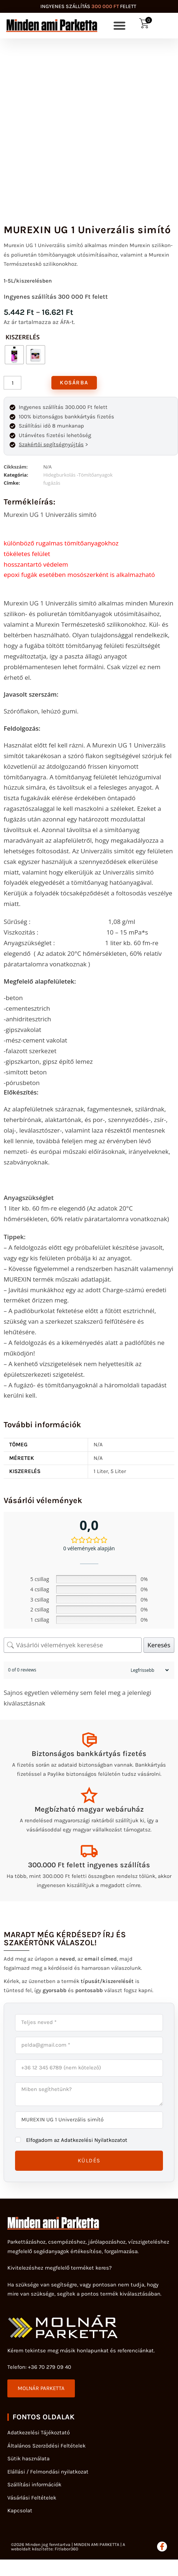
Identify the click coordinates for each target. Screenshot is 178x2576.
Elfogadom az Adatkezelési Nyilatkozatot (76, 2140)
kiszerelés (23, 337)
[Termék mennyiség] (12, 382)
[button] (120, 26)
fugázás (51, 483)
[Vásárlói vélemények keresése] (73, 1645)
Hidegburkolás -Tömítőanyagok (78, 474)
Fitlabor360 (66, 2548)
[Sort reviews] (149, 1670)
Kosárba (74, 382)
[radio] (14, 355)
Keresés (159, 1645)
